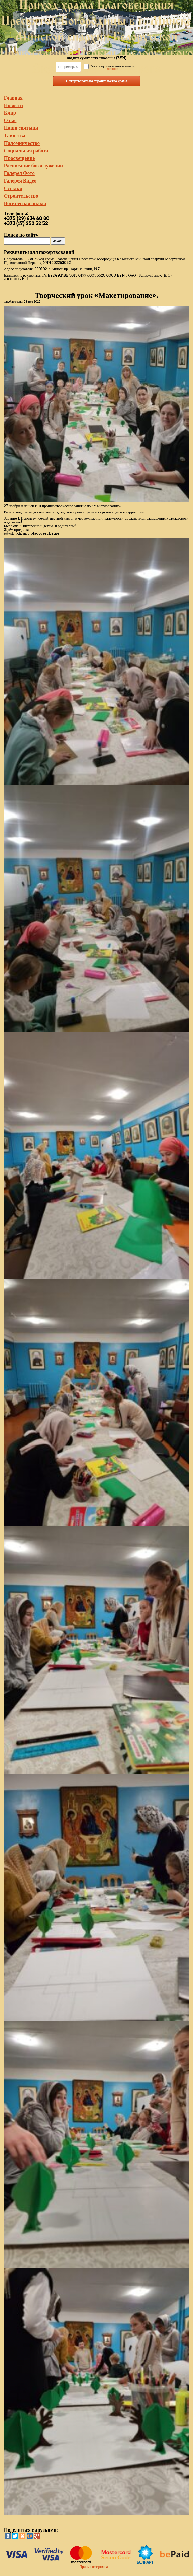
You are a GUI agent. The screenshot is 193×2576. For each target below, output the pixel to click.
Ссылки (13, 188)
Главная (13, 98)
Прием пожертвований (96, 2566)
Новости (13, 105)
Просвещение (19, 158)
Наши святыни (21, 128)
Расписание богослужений (33, 166)
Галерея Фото (19, 173)
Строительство (21, 196)
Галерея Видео (20, 181)
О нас (10, 120)
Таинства (14, 135)
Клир (10, 113)
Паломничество (22, 143)
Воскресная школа (25, 203)
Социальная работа (26, 151)
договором (112, 68)
